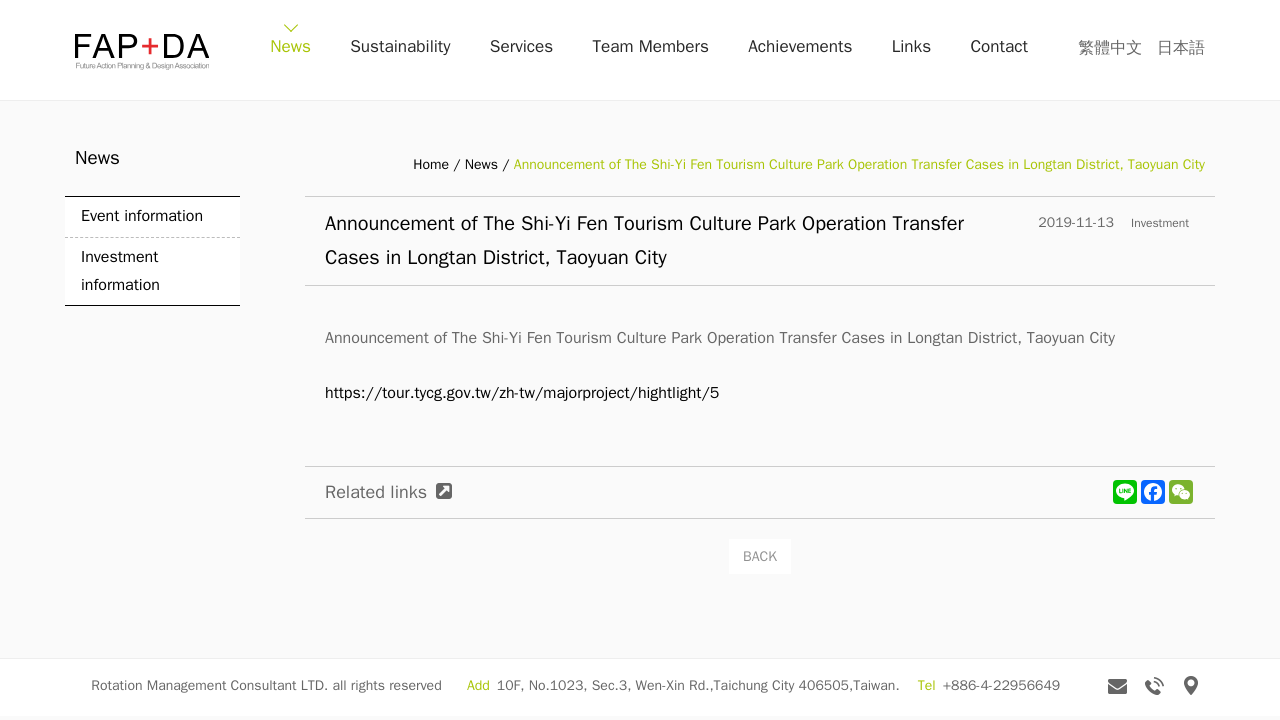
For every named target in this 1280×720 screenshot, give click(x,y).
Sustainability (459, 49)
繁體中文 (1110, 48)
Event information (142, 216)
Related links (376, 492)
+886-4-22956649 (1002, 688)
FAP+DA (142, 52)
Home (431, 164)
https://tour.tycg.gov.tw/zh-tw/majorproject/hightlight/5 (522, 393)
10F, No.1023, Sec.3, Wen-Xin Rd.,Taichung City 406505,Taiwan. (698, 688)
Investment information (120, 270)
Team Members (688, 49)
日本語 (1181, 48)
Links (927, 49)
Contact (1004, 49)
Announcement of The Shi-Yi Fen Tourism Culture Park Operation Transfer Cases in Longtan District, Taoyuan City (859, 164)
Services (570, 49)
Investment (1160, 223)
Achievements (826, 49)
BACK (760, 556)
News (361, 49)
